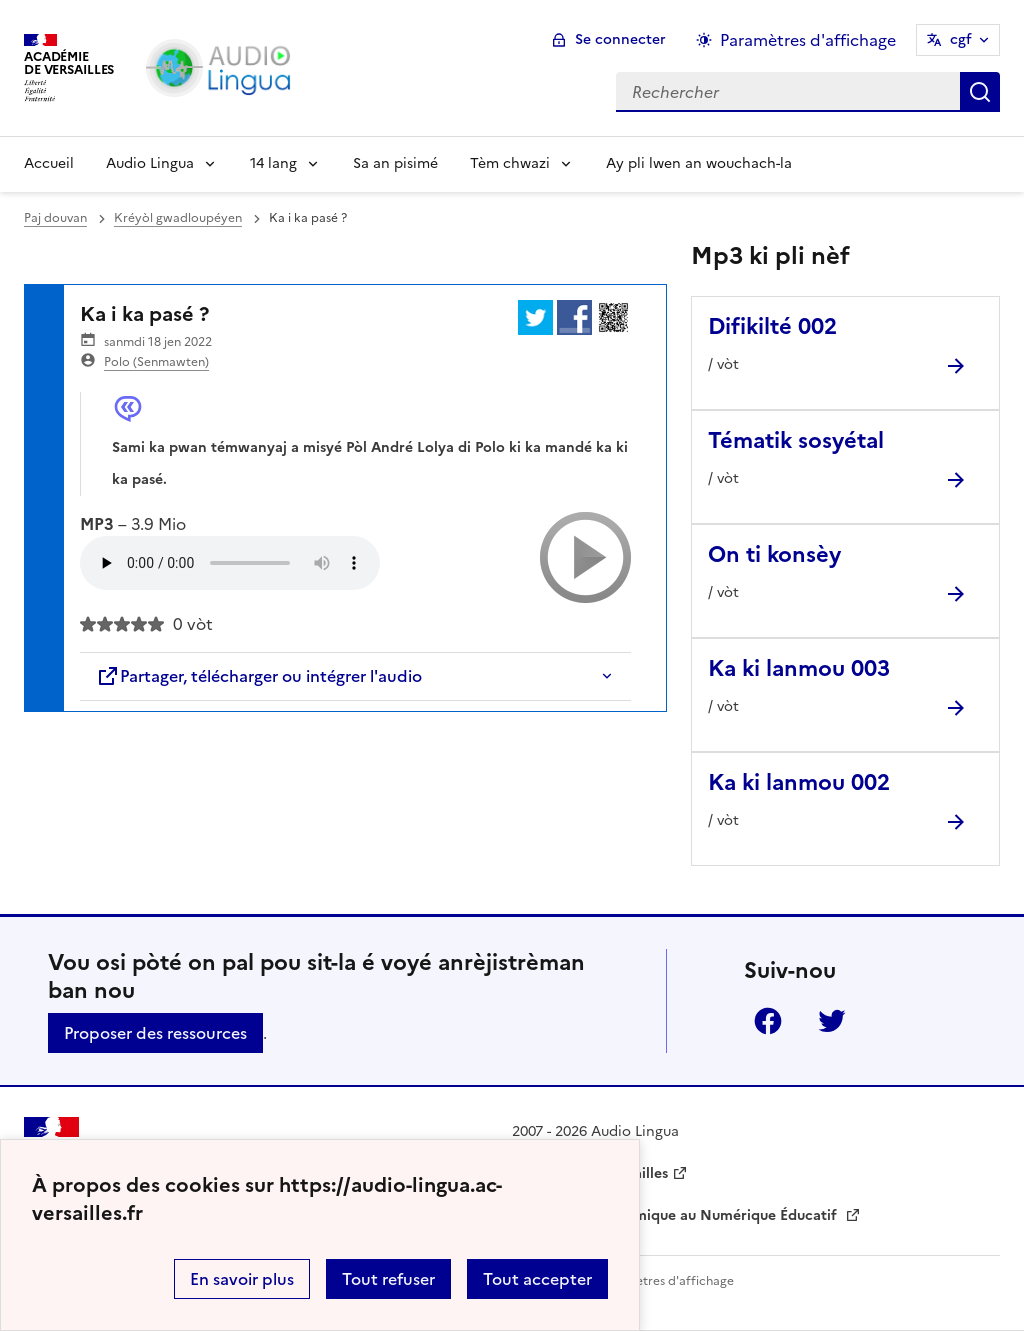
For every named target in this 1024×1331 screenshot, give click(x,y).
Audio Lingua (150, 163)
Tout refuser (388, 1279)
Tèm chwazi (510, 163)
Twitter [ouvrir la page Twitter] (832, 1021)
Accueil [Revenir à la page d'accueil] (49, 163)
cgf (961, 39)
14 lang (273, 163)
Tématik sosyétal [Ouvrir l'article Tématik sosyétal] (796, 440)
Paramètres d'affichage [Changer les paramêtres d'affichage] (808, 40)
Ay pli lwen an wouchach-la (699, 163)
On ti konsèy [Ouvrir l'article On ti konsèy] (774, 554)
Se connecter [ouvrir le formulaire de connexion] (620, 39)
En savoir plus (242, 1279)
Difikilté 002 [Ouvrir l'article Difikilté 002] (772, 326)
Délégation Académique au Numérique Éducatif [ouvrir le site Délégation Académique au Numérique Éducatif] (676, 1215)
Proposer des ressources (155, 1033)
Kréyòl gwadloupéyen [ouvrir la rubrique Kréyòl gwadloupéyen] (178, 218)
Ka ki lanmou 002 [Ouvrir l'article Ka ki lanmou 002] (799, 782)
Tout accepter (537, 1279)
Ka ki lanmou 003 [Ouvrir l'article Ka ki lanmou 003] (799, 668)
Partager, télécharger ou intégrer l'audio (259, 676)
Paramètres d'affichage (666, 1281)
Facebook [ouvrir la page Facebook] (768, 1021)
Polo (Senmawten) (156, 362)
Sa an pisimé (395, 163)
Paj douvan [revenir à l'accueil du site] (55, 218)
